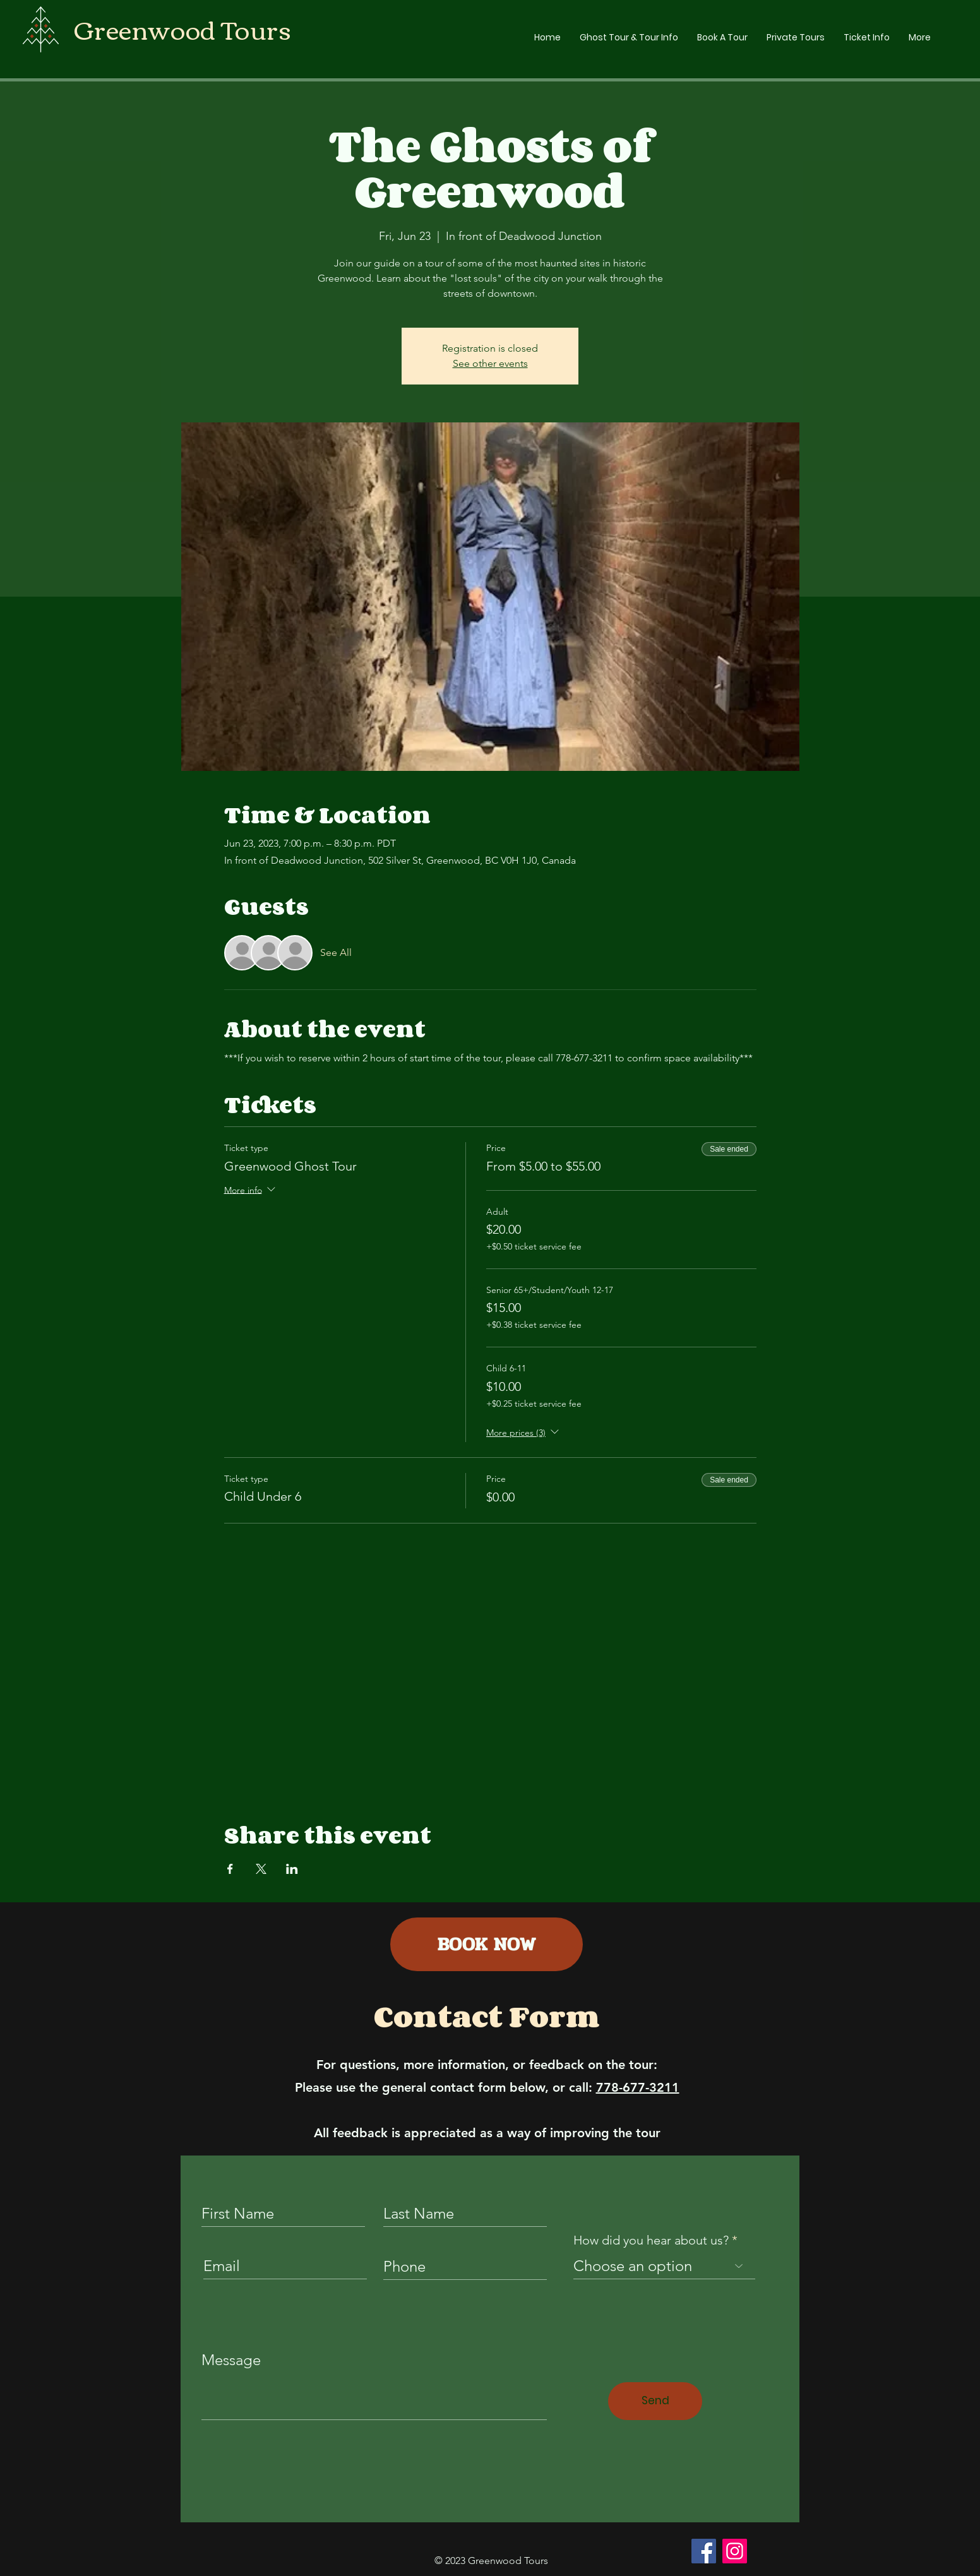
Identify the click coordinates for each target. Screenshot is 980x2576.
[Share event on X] (261, 1869)
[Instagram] (734, 2551)
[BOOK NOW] (486, 1944)
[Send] (655, 2401)
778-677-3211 (637, 2087)
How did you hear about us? (651, 2240)
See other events (490, 363)
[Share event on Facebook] (230, 1869)
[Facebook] (703, 2551)
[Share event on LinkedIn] (292, 1869)
